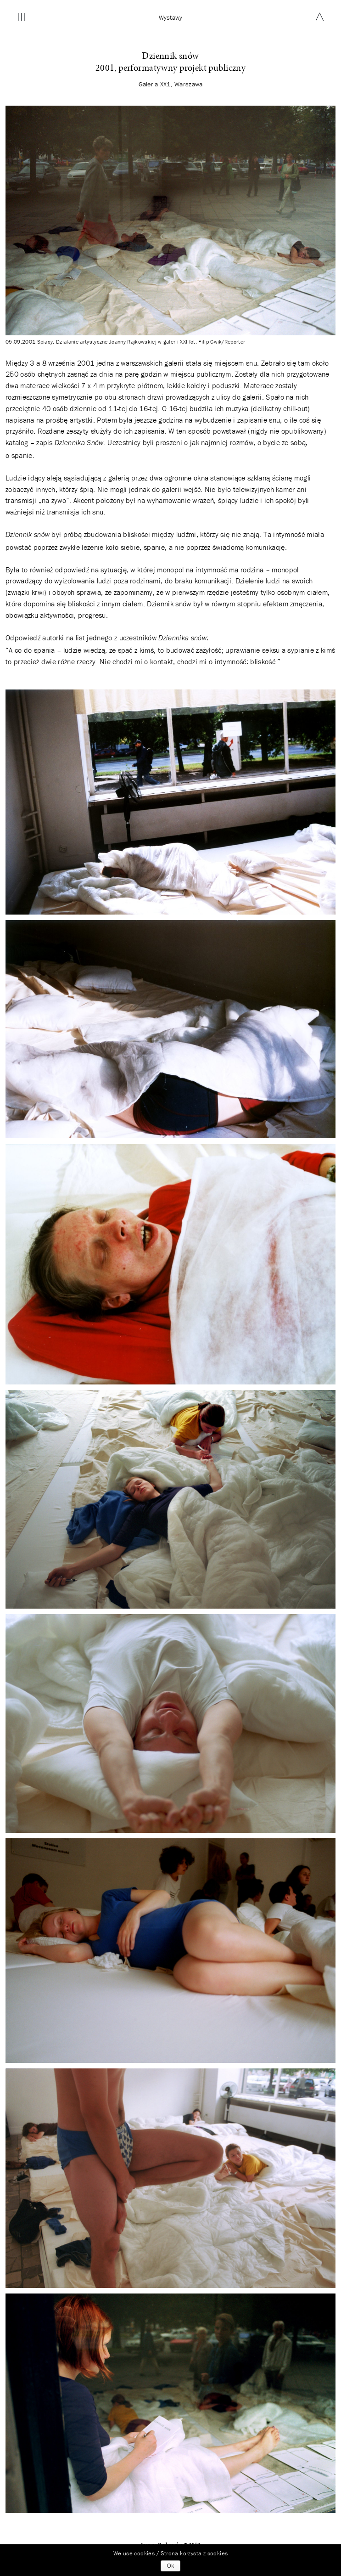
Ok (170, 2566)
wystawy (171, 17)
